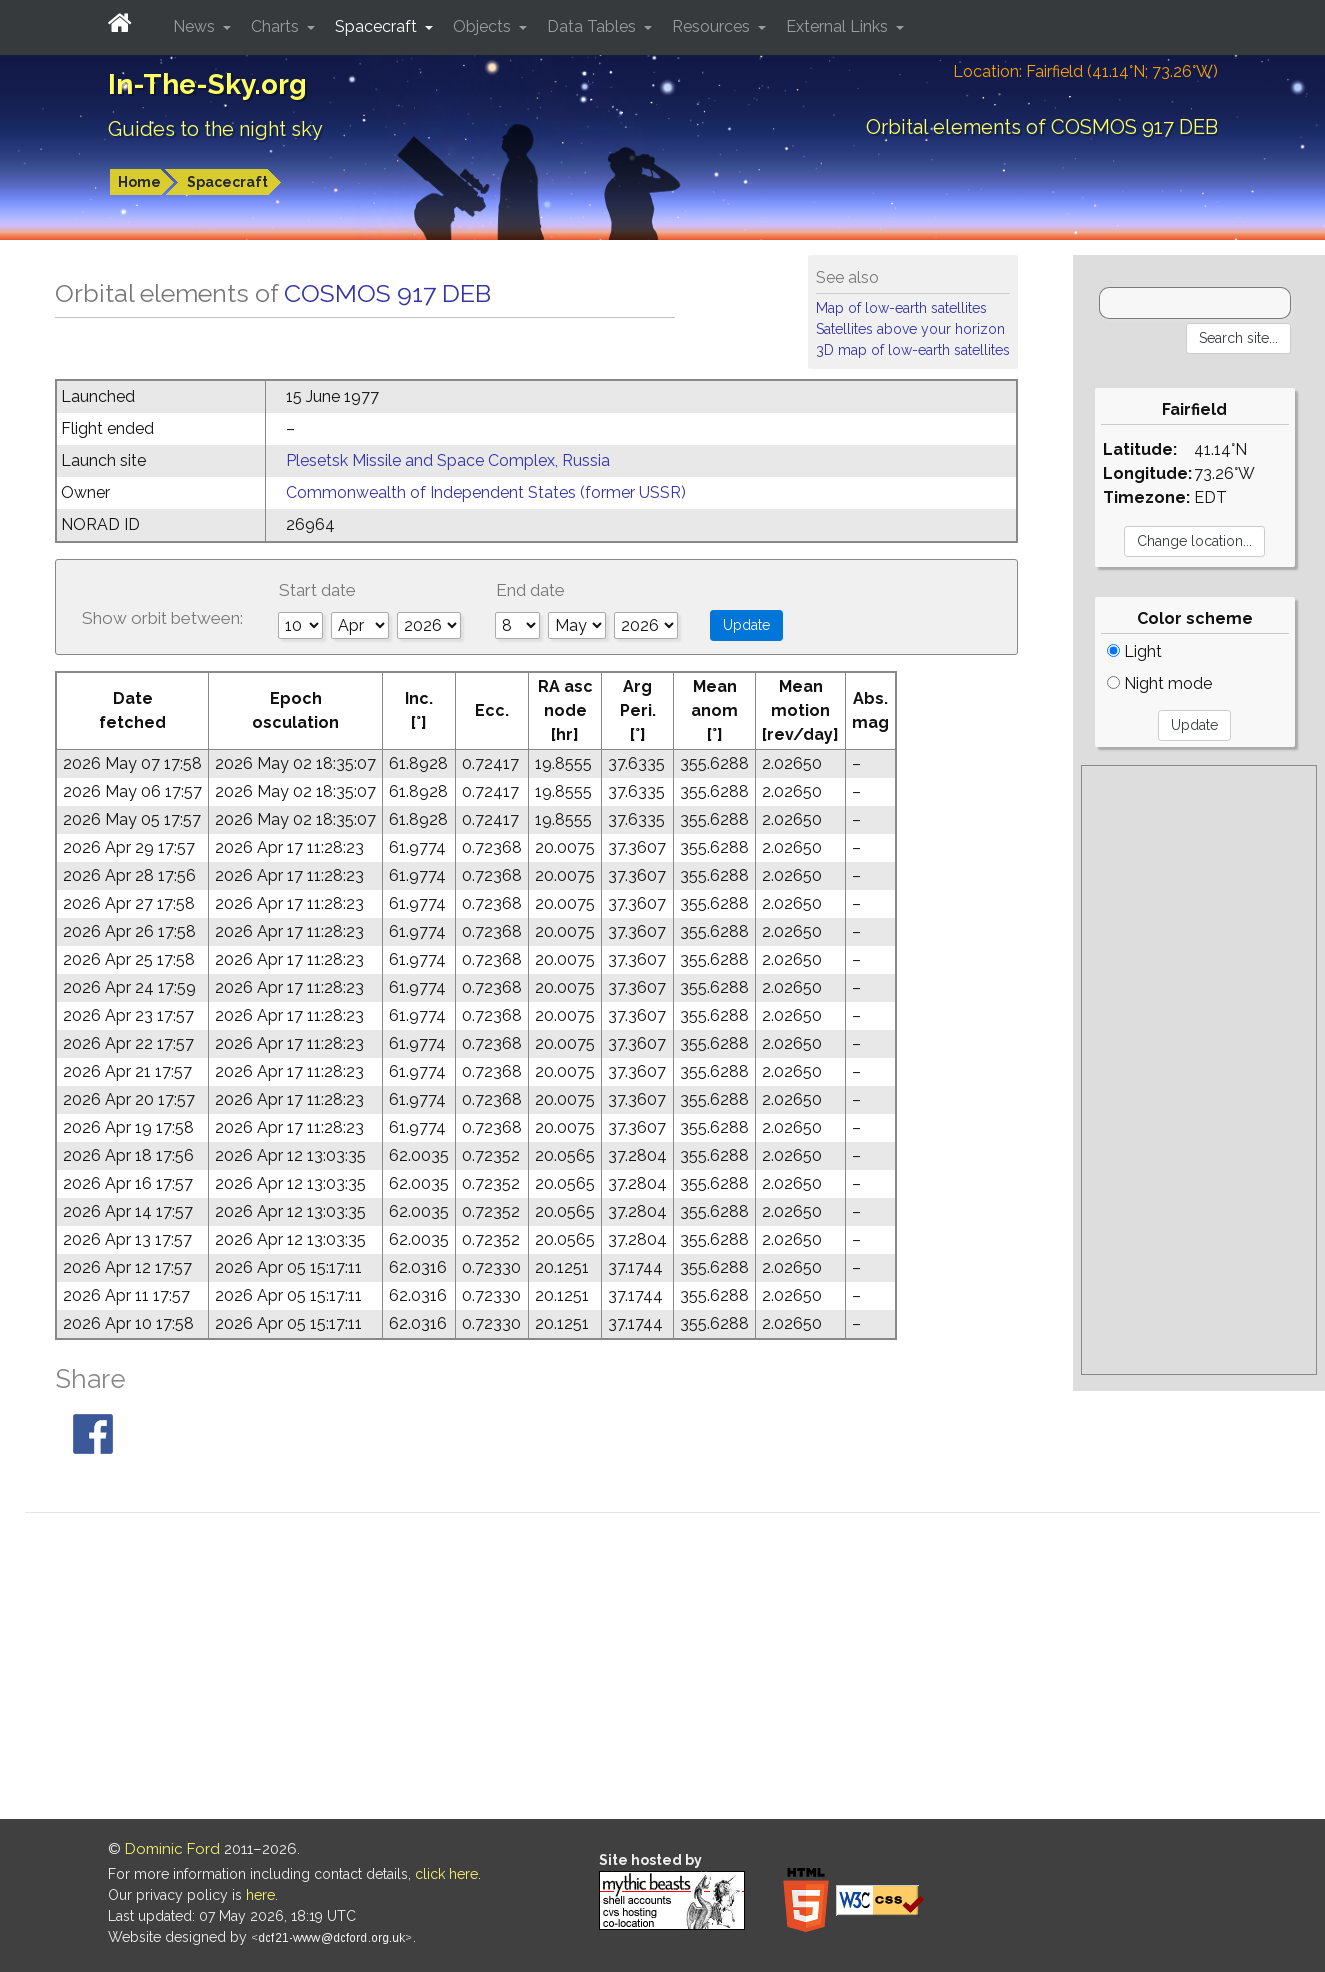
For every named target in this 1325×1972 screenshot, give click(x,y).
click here (446, 1874)
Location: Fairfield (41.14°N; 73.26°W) (1085, 71)
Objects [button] (484, 26)
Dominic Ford (172, 1849)
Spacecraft (227, 182)
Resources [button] (713, 26)
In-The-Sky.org (207, 84)
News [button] (196, 26)
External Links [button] (839, 26)
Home (139, 182)
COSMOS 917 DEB (387, 293)
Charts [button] (277, 26)
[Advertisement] (1199, 1070)
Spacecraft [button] (378, 26)
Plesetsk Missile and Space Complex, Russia (448, 460)
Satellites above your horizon (910, 329)
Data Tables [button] (593, 26)
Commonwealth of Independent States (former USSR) (486, 492)
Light (1134, 651)
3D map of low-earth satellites (913, 350)
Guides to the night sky (215, 129)
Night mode (1159, 683)
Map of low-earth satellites (901, 308)
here (260, 1895)
